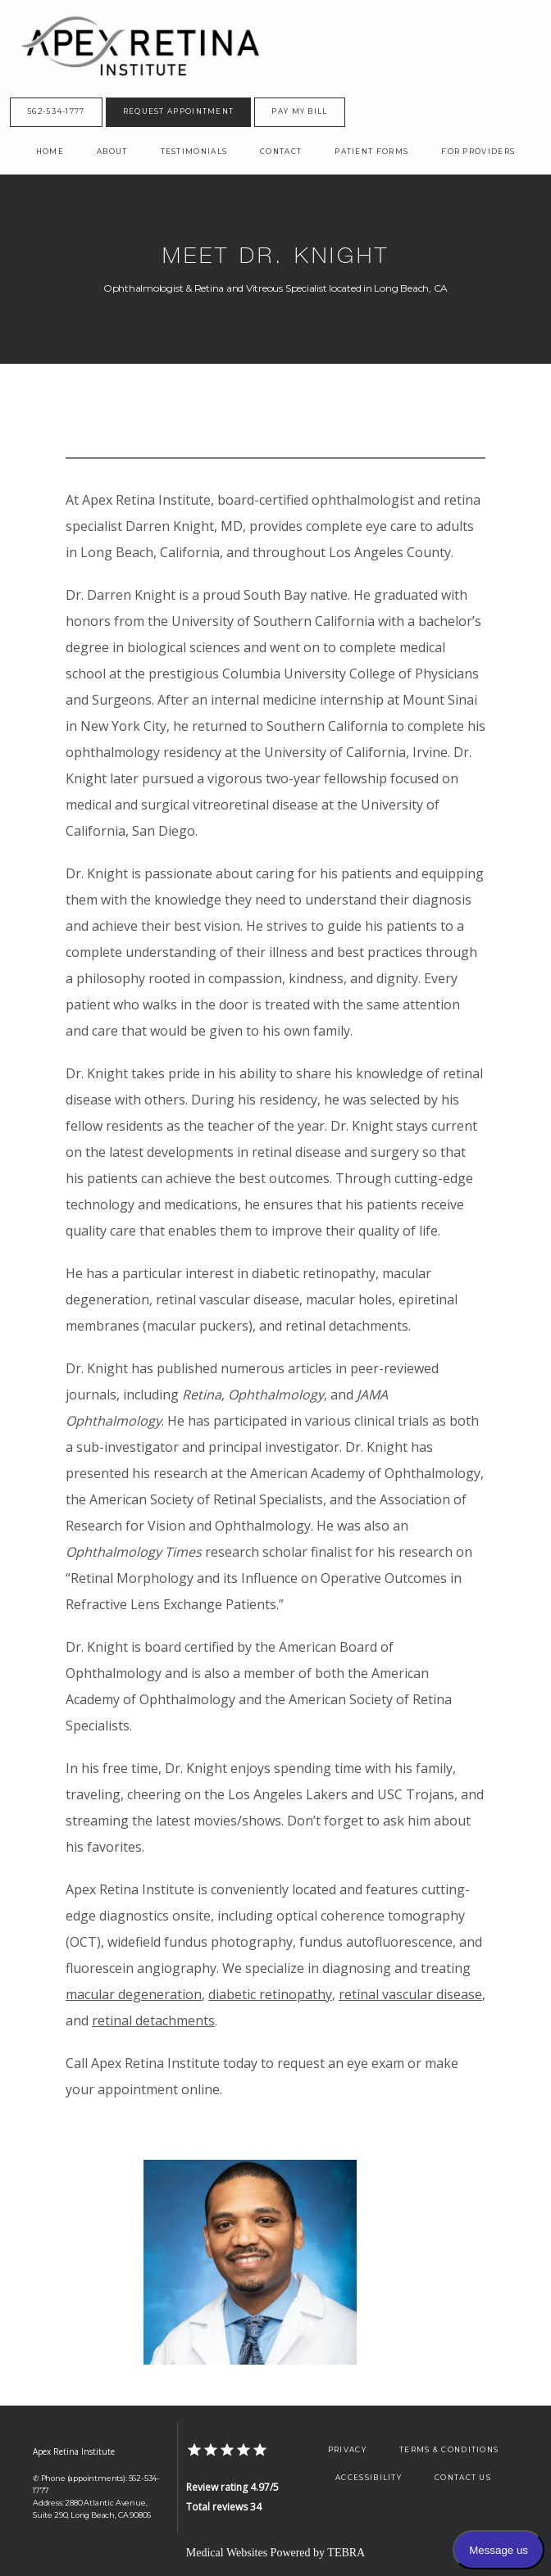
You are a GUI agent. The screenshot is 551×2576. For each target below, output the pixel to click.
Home (50, 151)
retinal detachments (153, 2020)
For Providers (478, 151)
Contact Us (463, 2478)
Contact (281, 151)
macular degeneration (134, 1994)
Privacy (347, 2450)
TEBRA (346, 2553)
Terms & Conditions (449, 2450)
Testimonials (194, 151)
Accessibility (368, 2478)
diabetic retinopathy (270, 1994)
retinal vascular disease (410, 1994)
